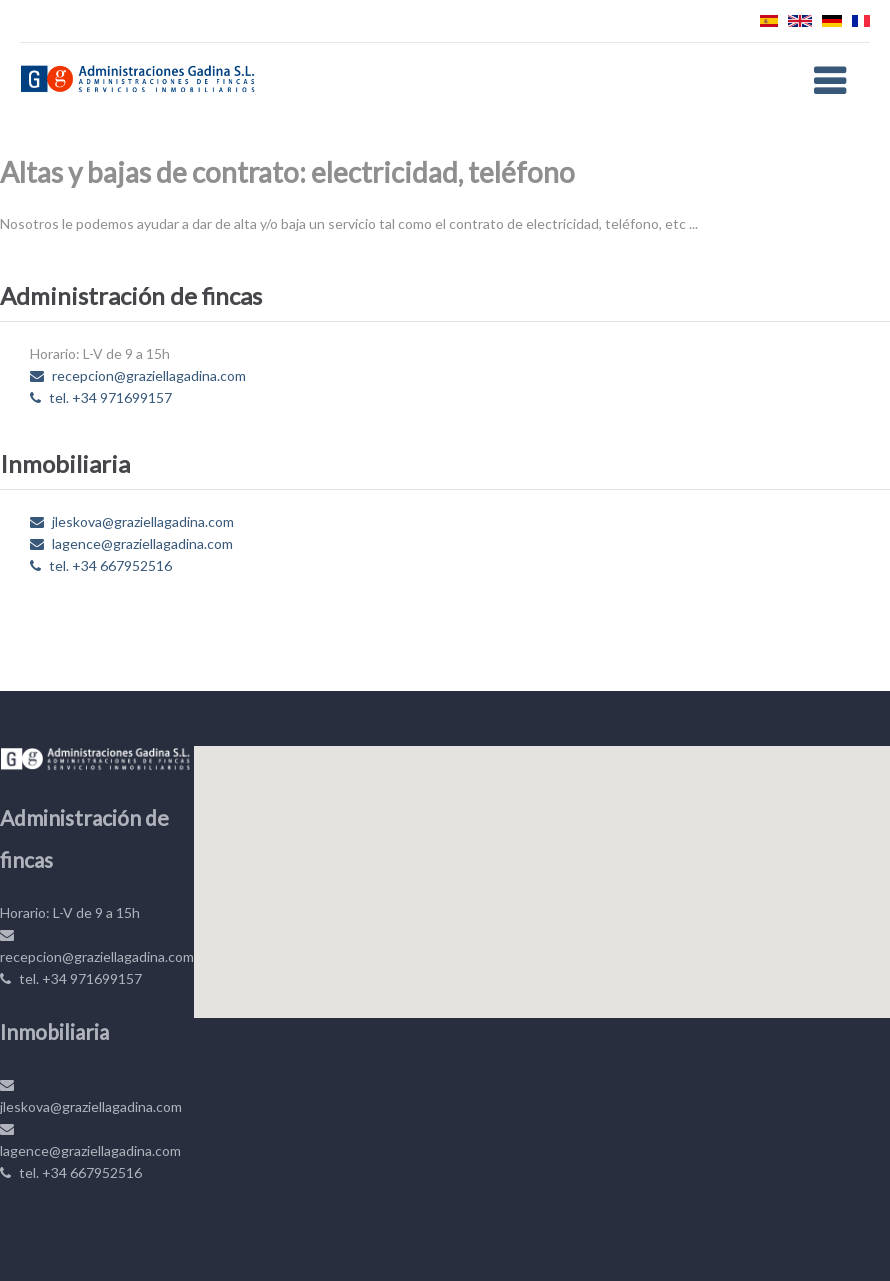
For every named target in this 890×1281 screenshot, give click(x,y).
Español (769, 21)
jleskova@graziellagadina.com (132, 521)
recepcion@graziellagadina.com (138, 375)
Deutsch (832, 21)
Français (861, 21)
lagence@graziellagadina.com (131, 543)
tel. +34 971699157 (101, 397)
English (800, 21)
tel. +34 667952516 (101, 565)
